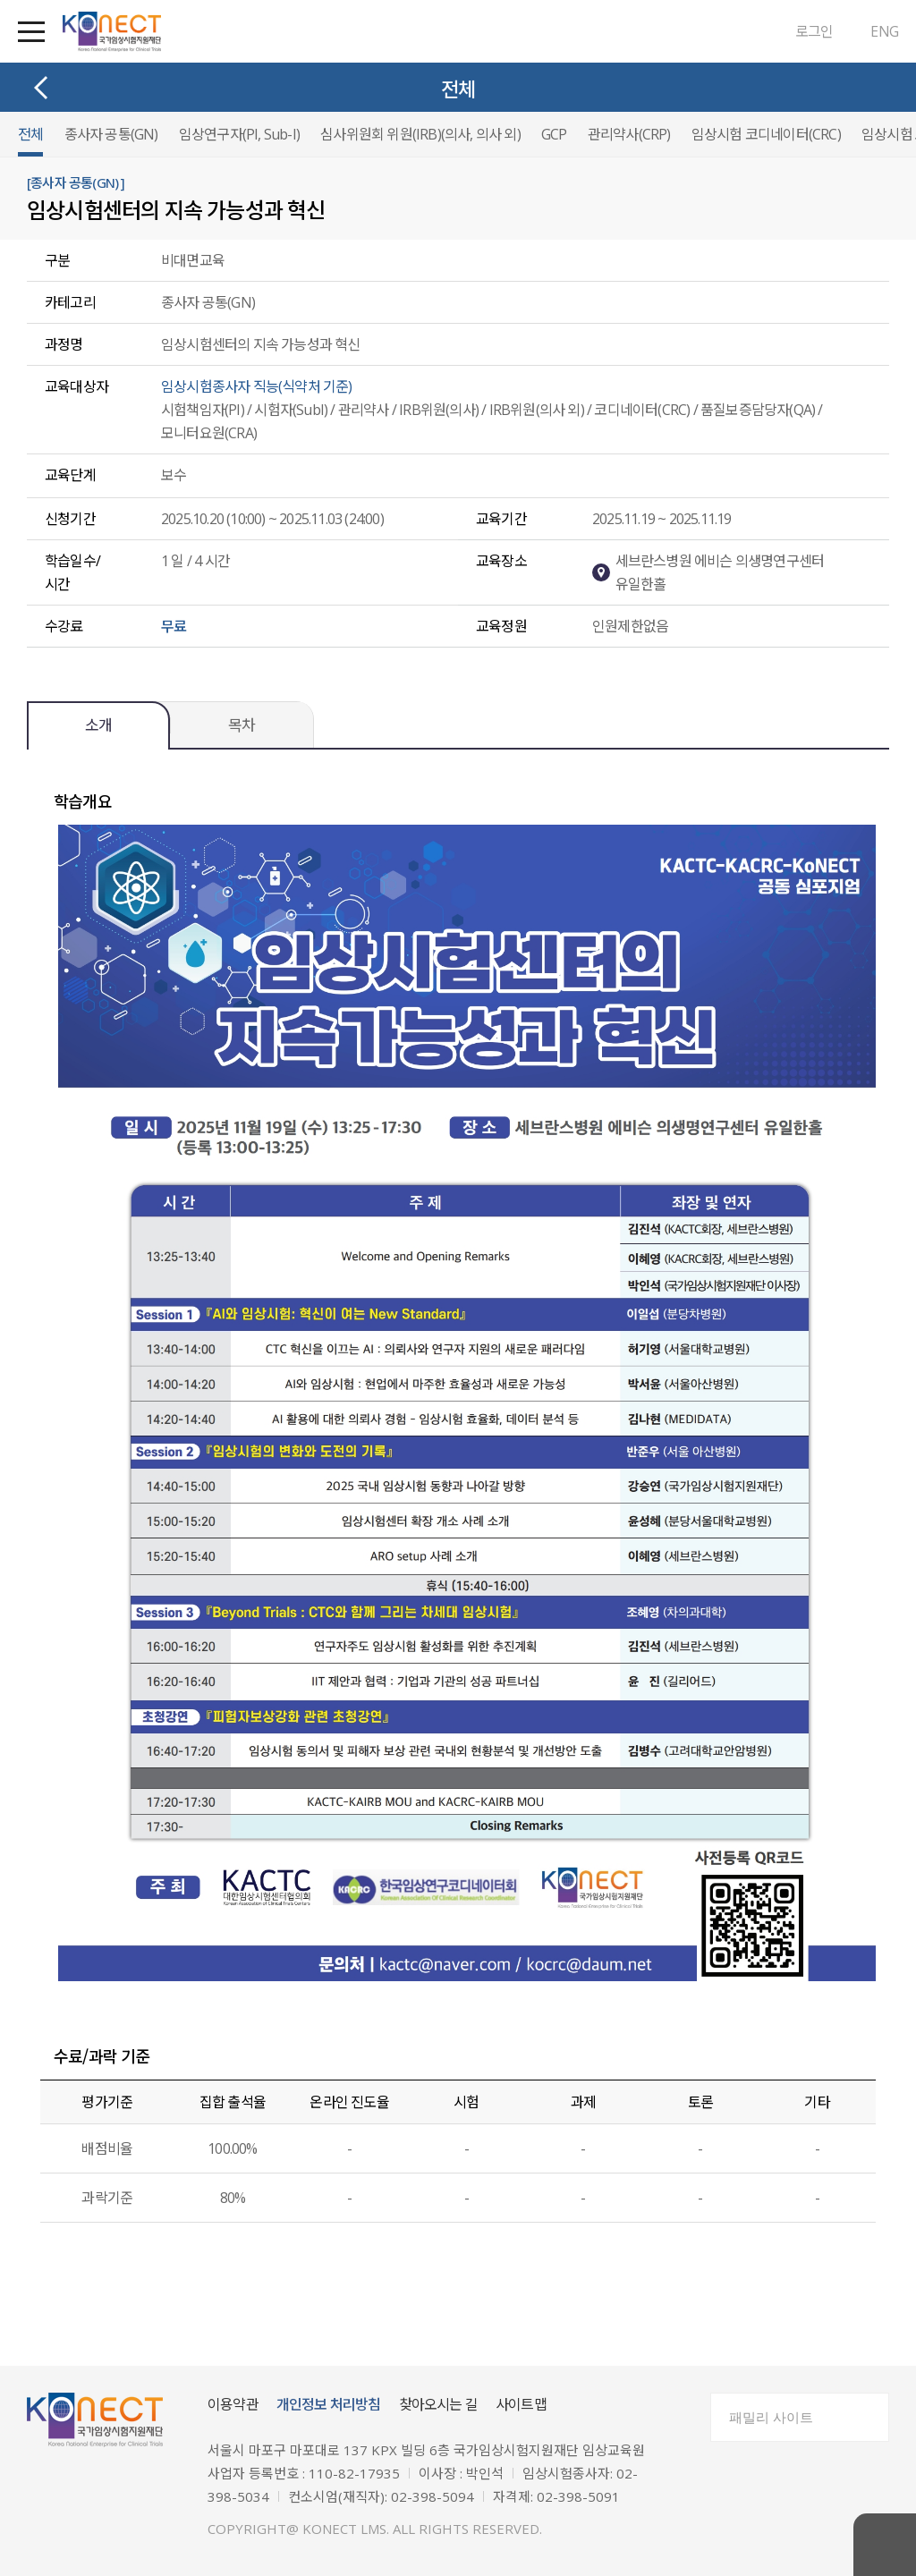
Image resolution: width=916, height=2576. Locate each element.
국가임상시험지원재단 (112, 32)
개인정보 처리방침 (328, 2404)
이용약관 (233, 2404)
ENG (884, 31)
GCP (554, 134)
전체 (30, 134)
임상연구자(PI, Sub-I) (239, 134)
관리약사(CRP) (629, 134)
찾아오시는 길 (438, 2404)
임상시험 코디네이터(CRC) (766, 134)
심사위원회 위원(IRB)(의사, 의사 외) (420, 134)
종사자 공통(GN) (111, 134)
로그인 (814, 31)
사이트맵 (521, 2404)
